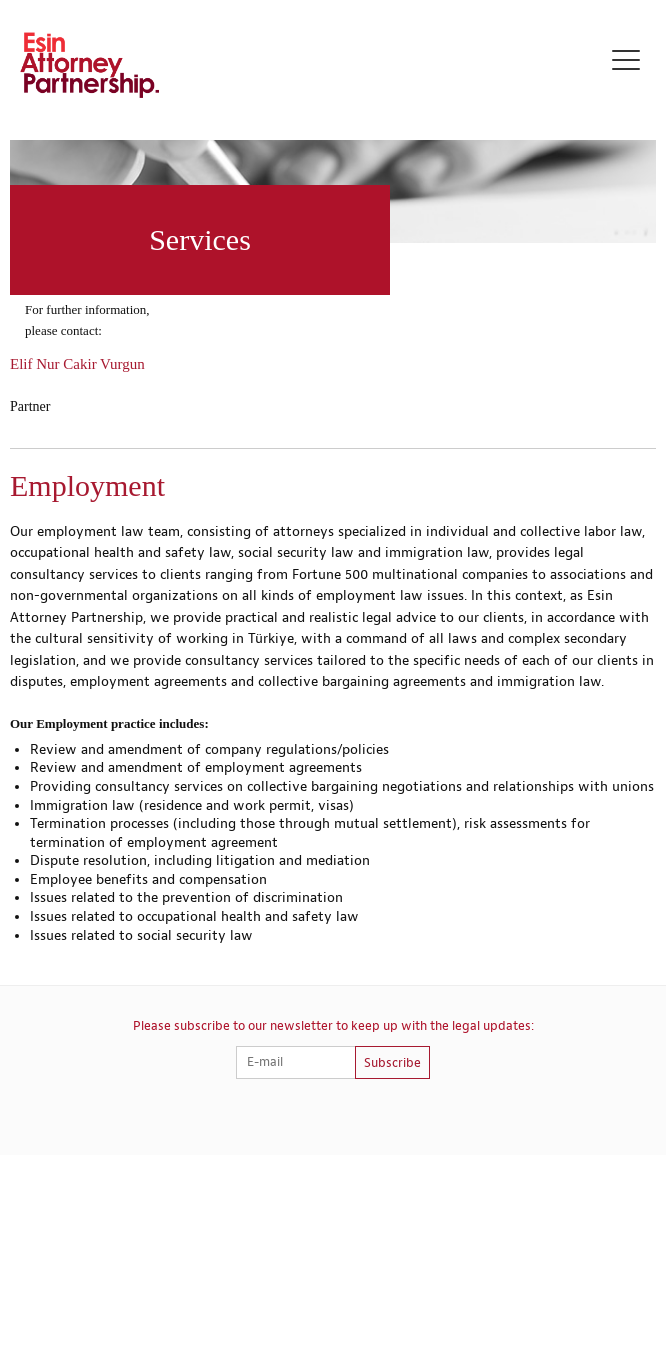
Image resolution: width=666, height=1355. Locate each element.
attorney (300, 532)
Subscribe (392, 1063)
